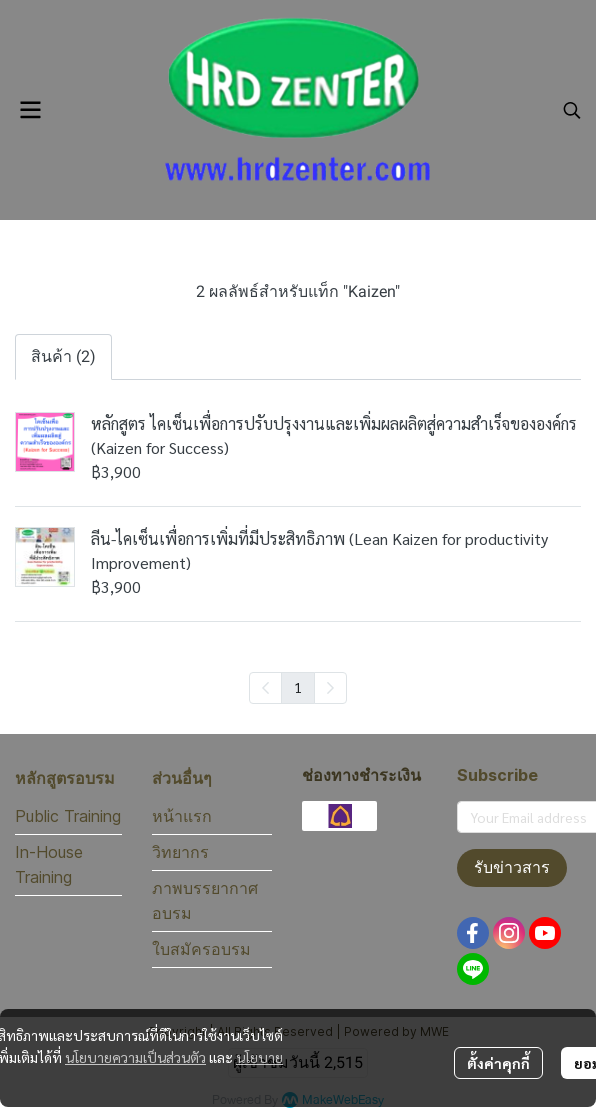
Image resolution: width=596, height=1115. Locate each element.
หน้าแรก (182, 816)
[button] (572, 110)
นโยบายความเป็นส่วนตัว (135, 1057)
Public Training (68, 816)
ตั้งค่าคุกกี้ (498, 1063)
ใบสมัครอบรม (201, 949)
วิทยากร (180, 852)
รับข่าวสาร (512, 867)
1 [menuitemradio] (298, 687)
